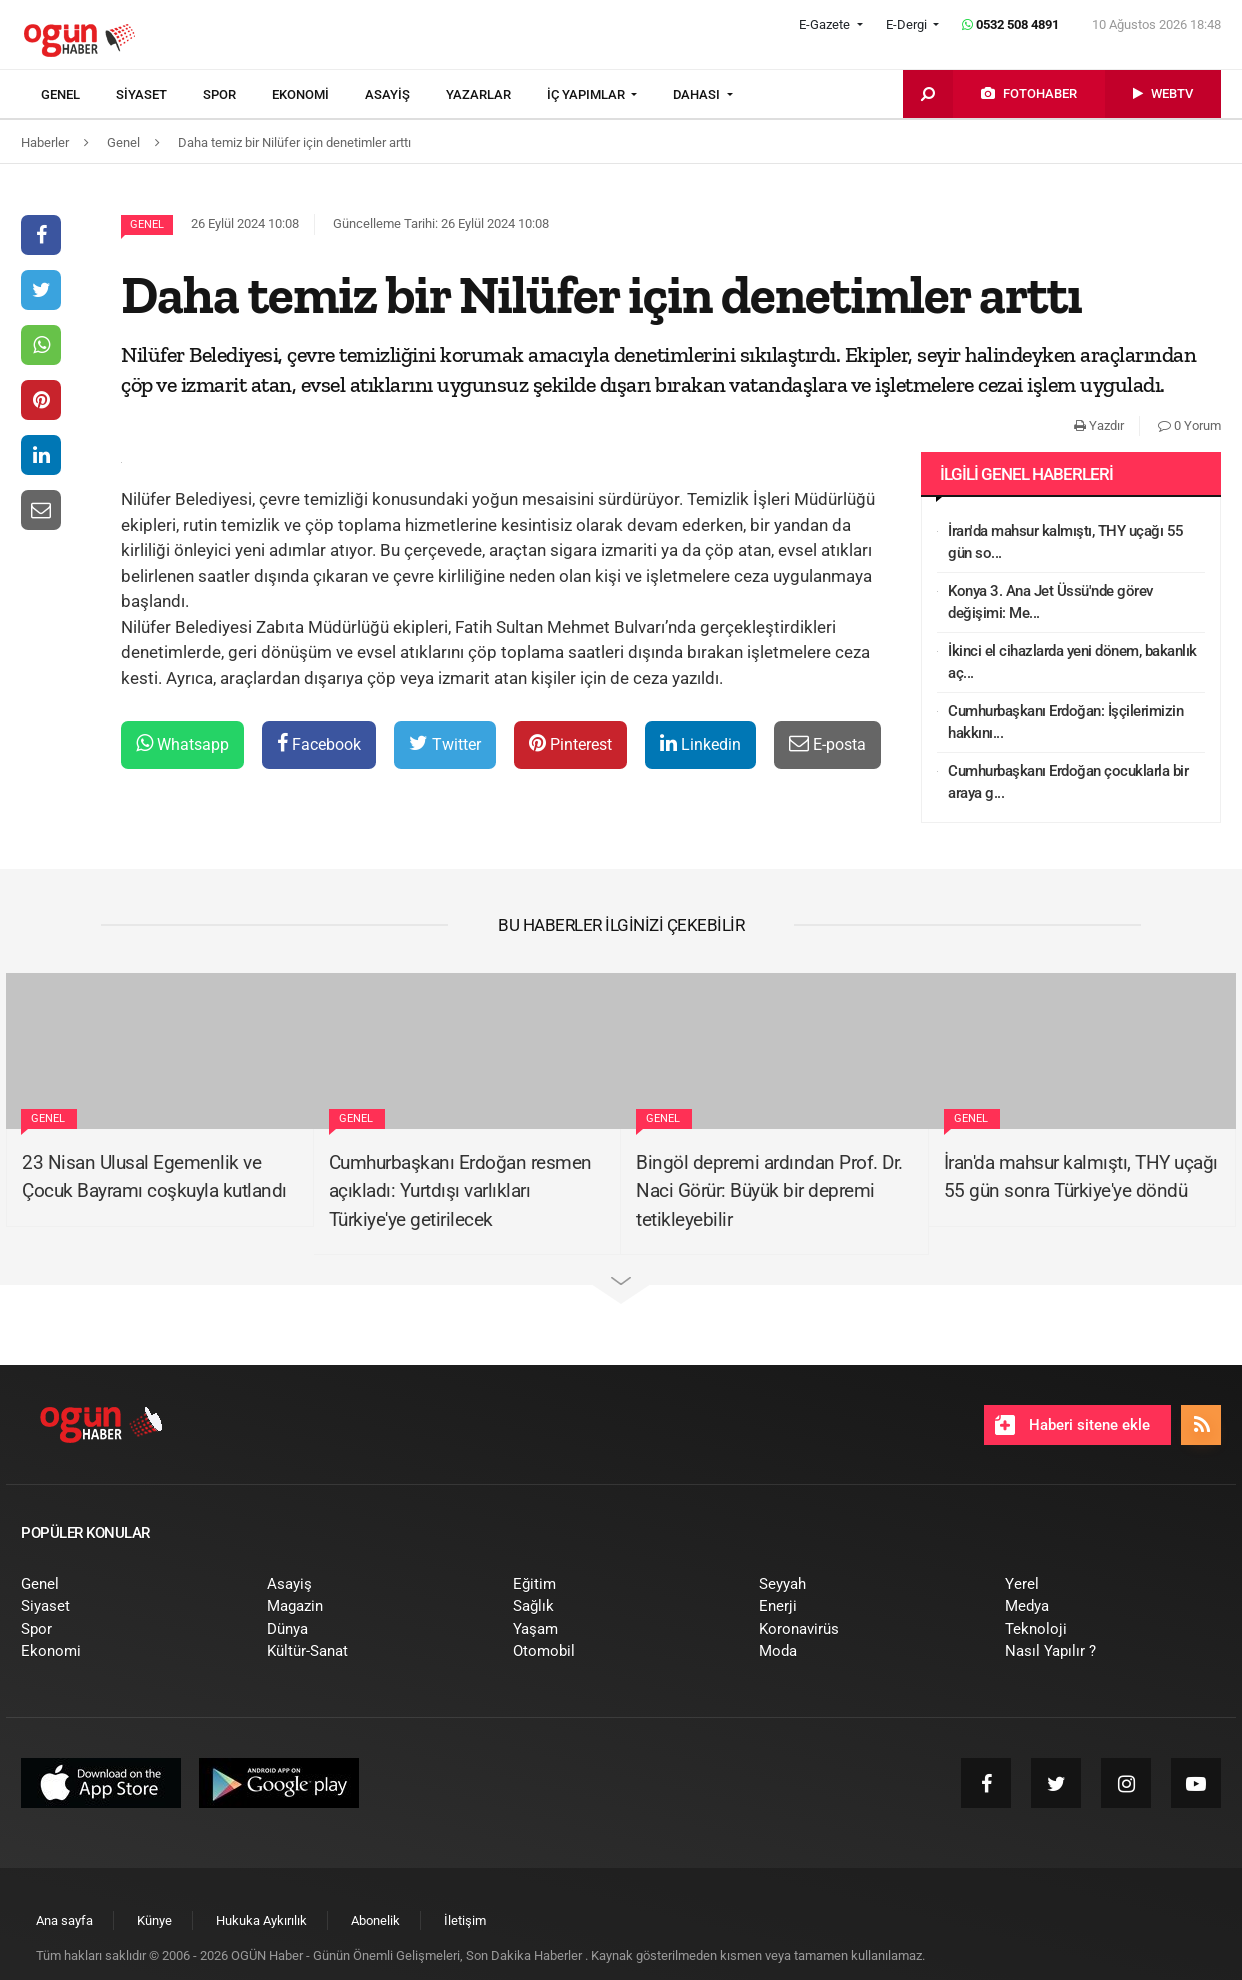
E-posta (827, 743)
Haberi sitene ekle (1072, 1425)
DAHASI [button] (698, 94)
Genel (147, 224)
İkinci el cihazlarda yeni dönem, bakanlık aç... (1072, 662)
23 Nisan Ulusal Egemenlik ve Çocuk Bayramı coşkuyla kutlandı (154, 1177)
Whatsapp (182, 743)
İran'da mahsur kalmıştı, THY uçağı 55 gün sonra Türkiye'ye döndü (1081, 1177)
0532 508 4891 (1010, 24)
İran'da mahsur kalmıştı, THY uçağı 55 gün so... (1066, 542)
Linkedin (700, 743)
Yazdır (1099, 425)
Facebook (319, 743)
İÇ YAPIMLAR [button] (587, 94)
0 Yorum (1189, 425)
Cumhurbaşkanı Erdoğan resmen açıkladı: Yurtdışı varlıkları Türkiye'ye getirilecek (460, 1191)
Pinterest (570, 743)
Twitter (445, 743)
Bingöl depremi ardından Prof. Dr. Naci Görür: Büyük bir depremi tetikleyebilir (769, 1191)
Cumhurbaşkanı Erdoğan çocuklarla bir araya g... (1068, 782)
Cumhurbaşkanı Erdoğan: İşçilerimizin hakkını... (1065, 722)
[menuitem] (78, 95)
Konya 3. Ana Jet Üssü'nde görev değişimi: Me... (1050, 602)
